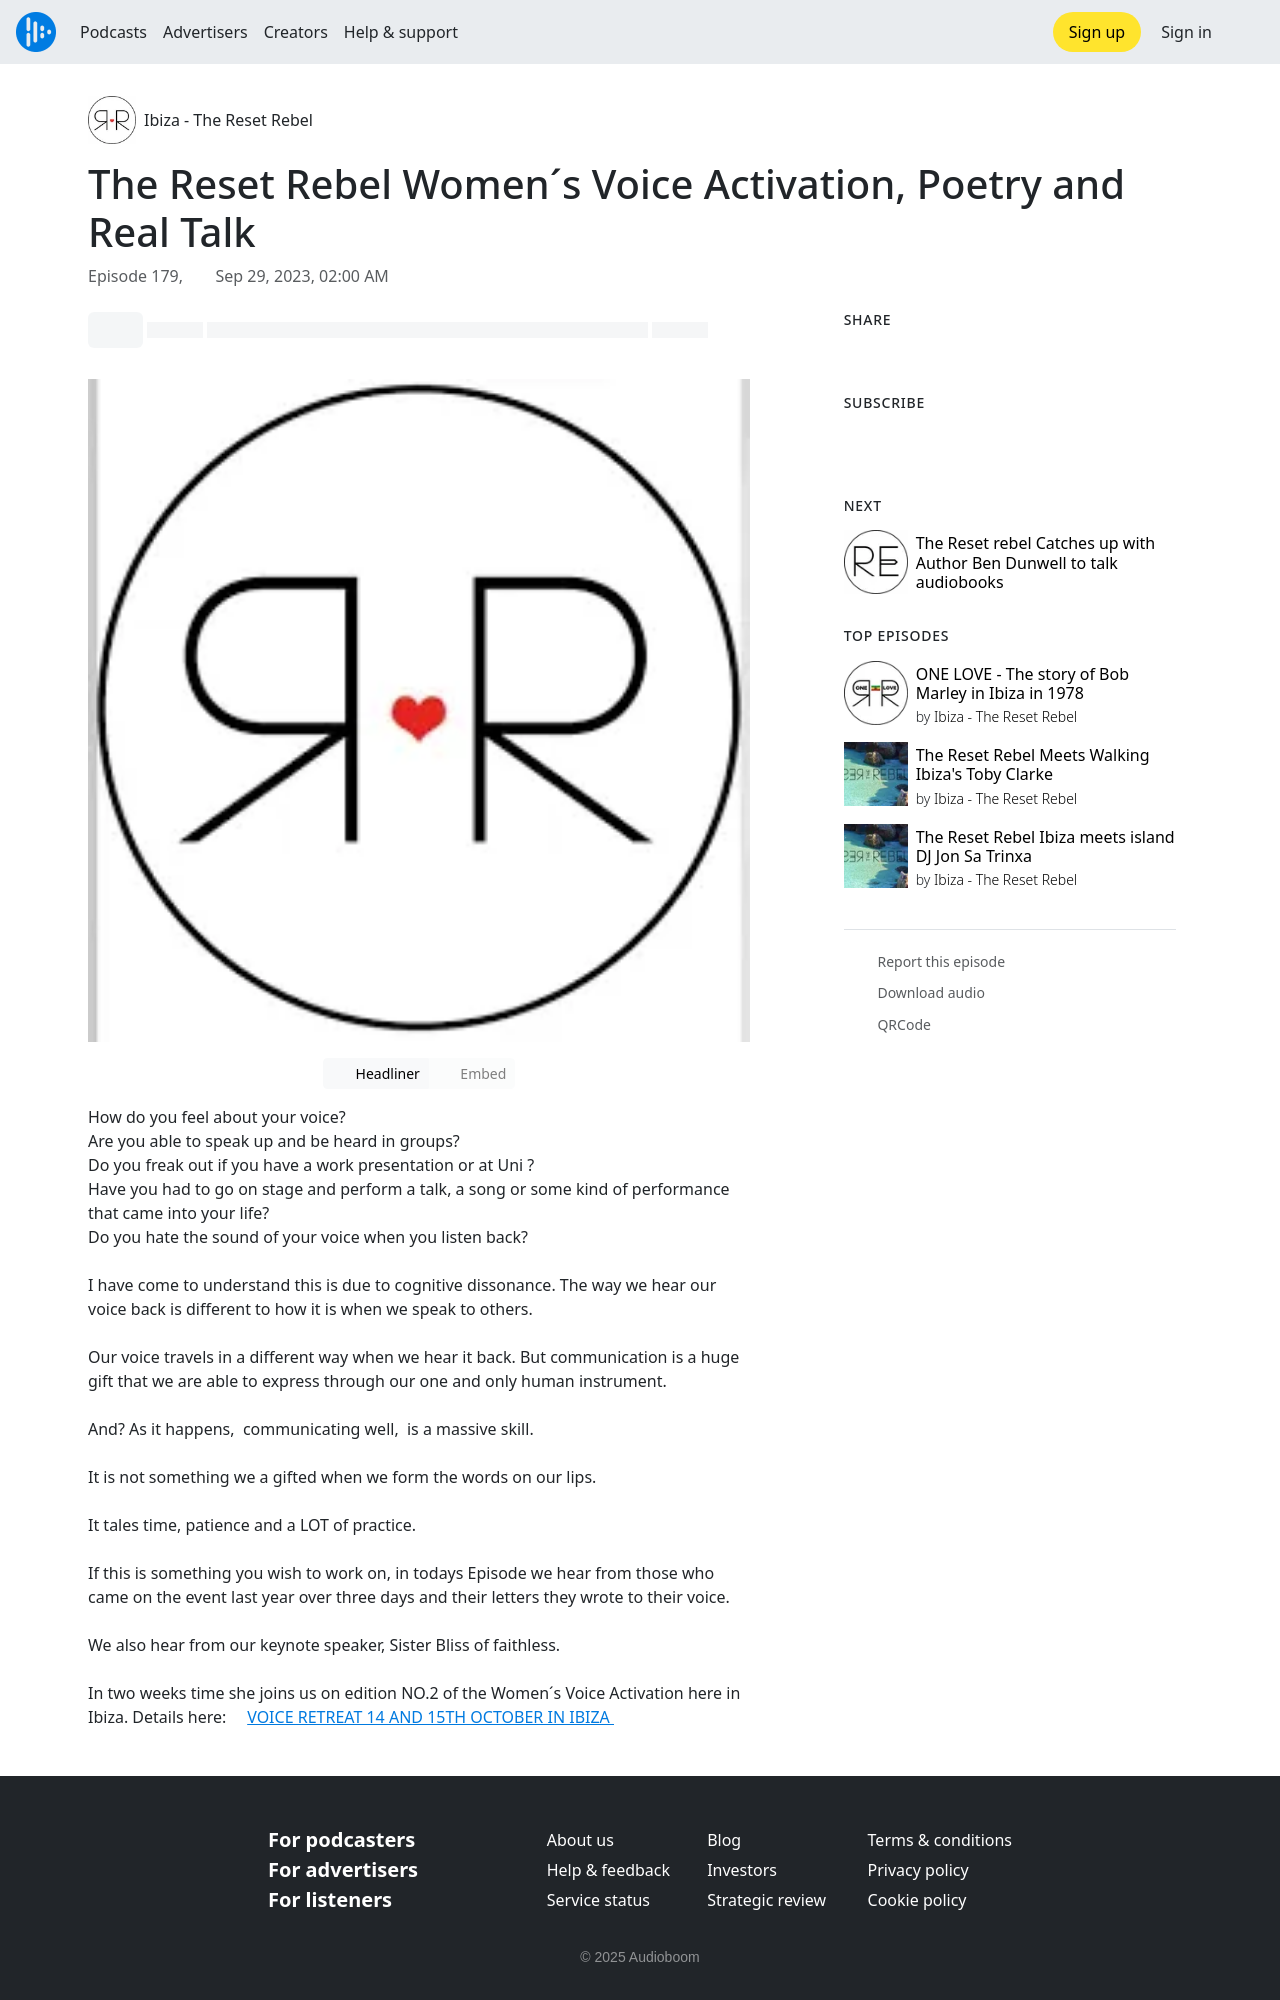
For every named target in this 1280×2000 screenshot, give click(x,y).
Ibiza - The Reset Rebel (228, 120)
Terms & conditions (940, 1840)
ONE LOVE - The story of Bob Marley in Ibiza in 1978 (1022, 683)
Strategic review (766, 1900)
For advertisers (343, 1869)
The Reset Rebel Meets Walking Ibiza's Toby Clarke (1033, 764)
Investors (742, 1870)
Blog (724, 1840)
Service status (598, 1900)
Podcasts (113, 32)
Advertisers (205, 32)
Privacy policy (918, 1870)
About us (580, 1840)
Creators (296, 32)
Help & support (401, 32)
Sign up (1097, 32)
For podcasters (341, 1839)
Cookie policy (917, 1900)
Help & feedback (608, 1870)
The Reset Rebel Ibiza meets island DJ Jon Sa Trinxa (1045, 846)
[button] (1246, 32)
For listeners (330, 1899)
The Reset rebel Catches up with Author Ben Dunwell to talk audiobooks (1036, 562)
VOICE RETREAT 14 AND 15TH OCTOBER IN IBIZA (430, 1717)
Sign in (1186, 32)
